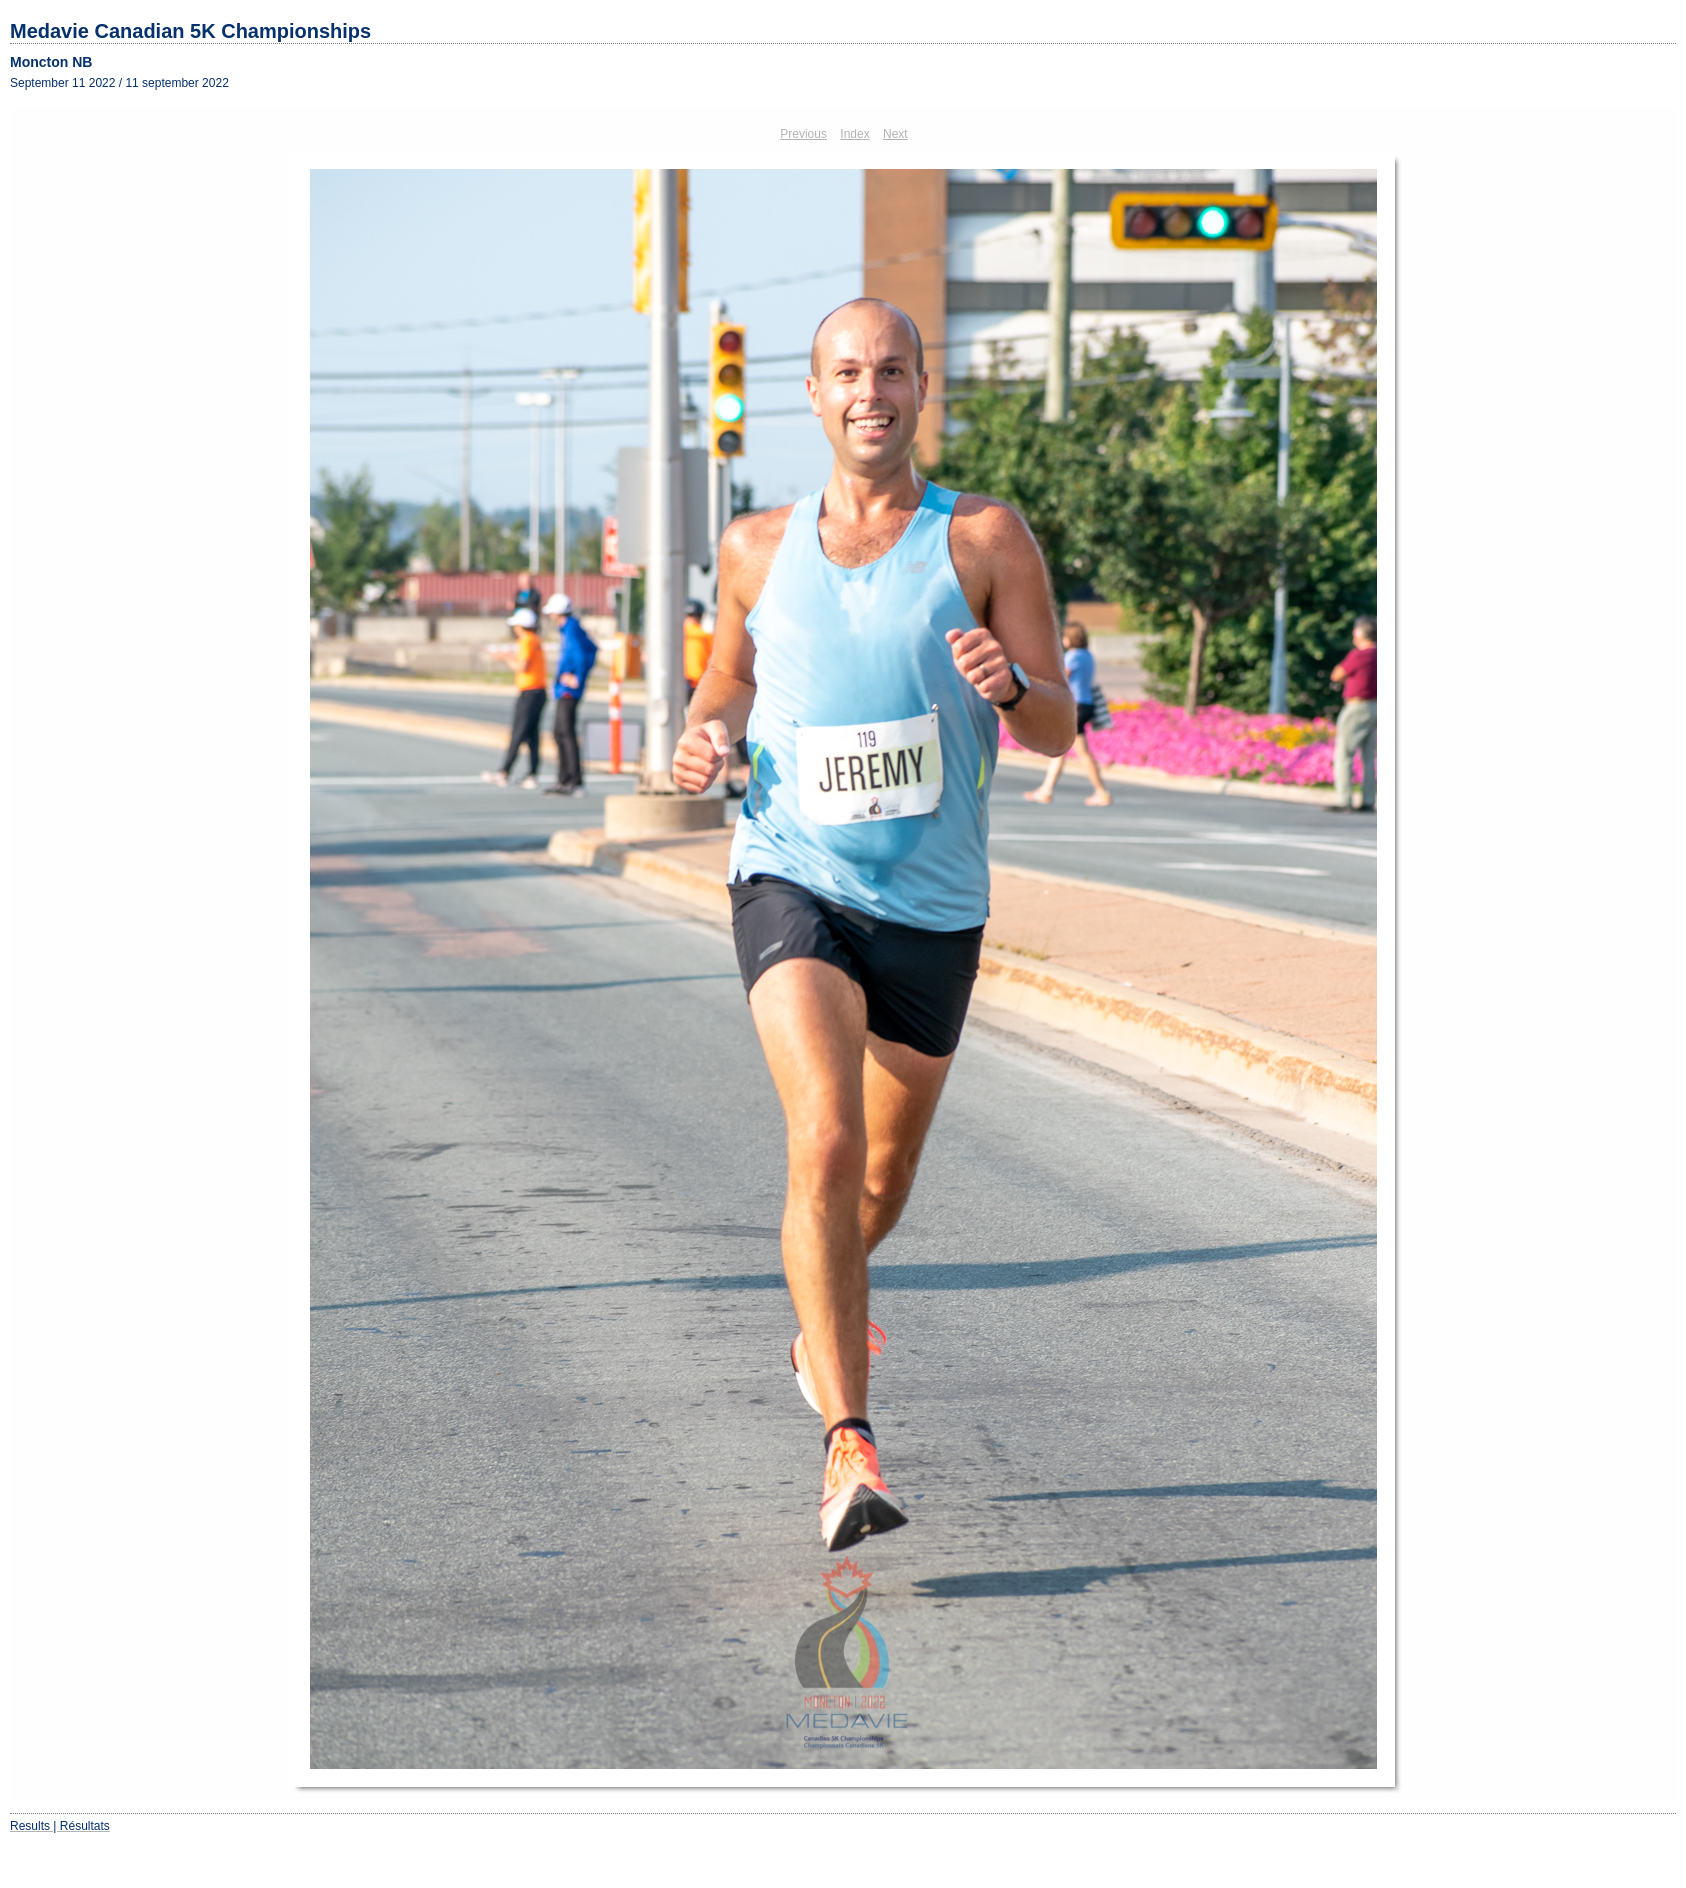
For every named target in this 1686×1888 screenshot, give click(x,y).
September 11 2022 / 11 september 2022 (119, 83)
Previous (803, 134)
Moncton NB (51, 62)
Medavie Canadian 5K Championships (190, 31)
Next (895, 134)
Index (854, 134)
